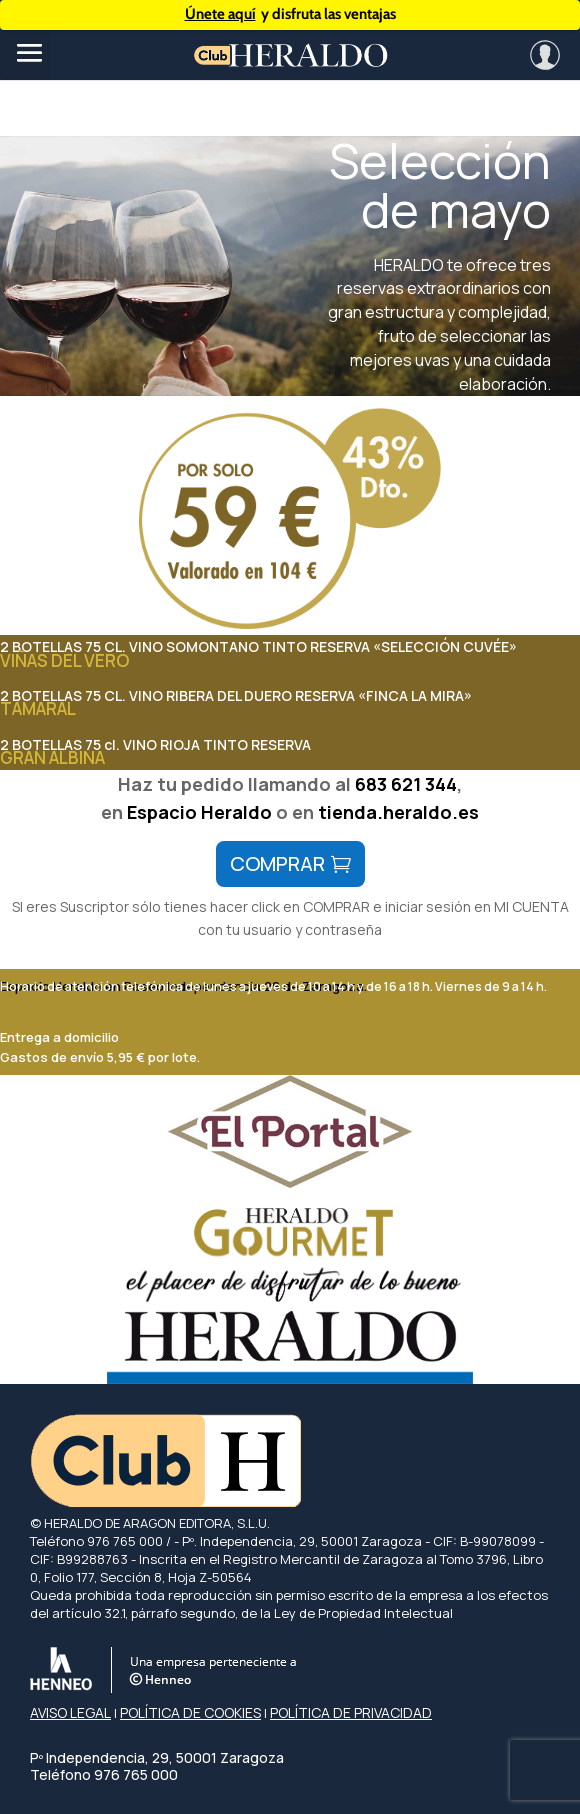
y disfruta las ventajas (290, 14)
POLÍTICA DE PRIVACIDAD (351, 1712)
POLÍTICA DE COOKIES (190, 1712)
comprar (277, 863)
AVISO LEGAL (70, 1712)
